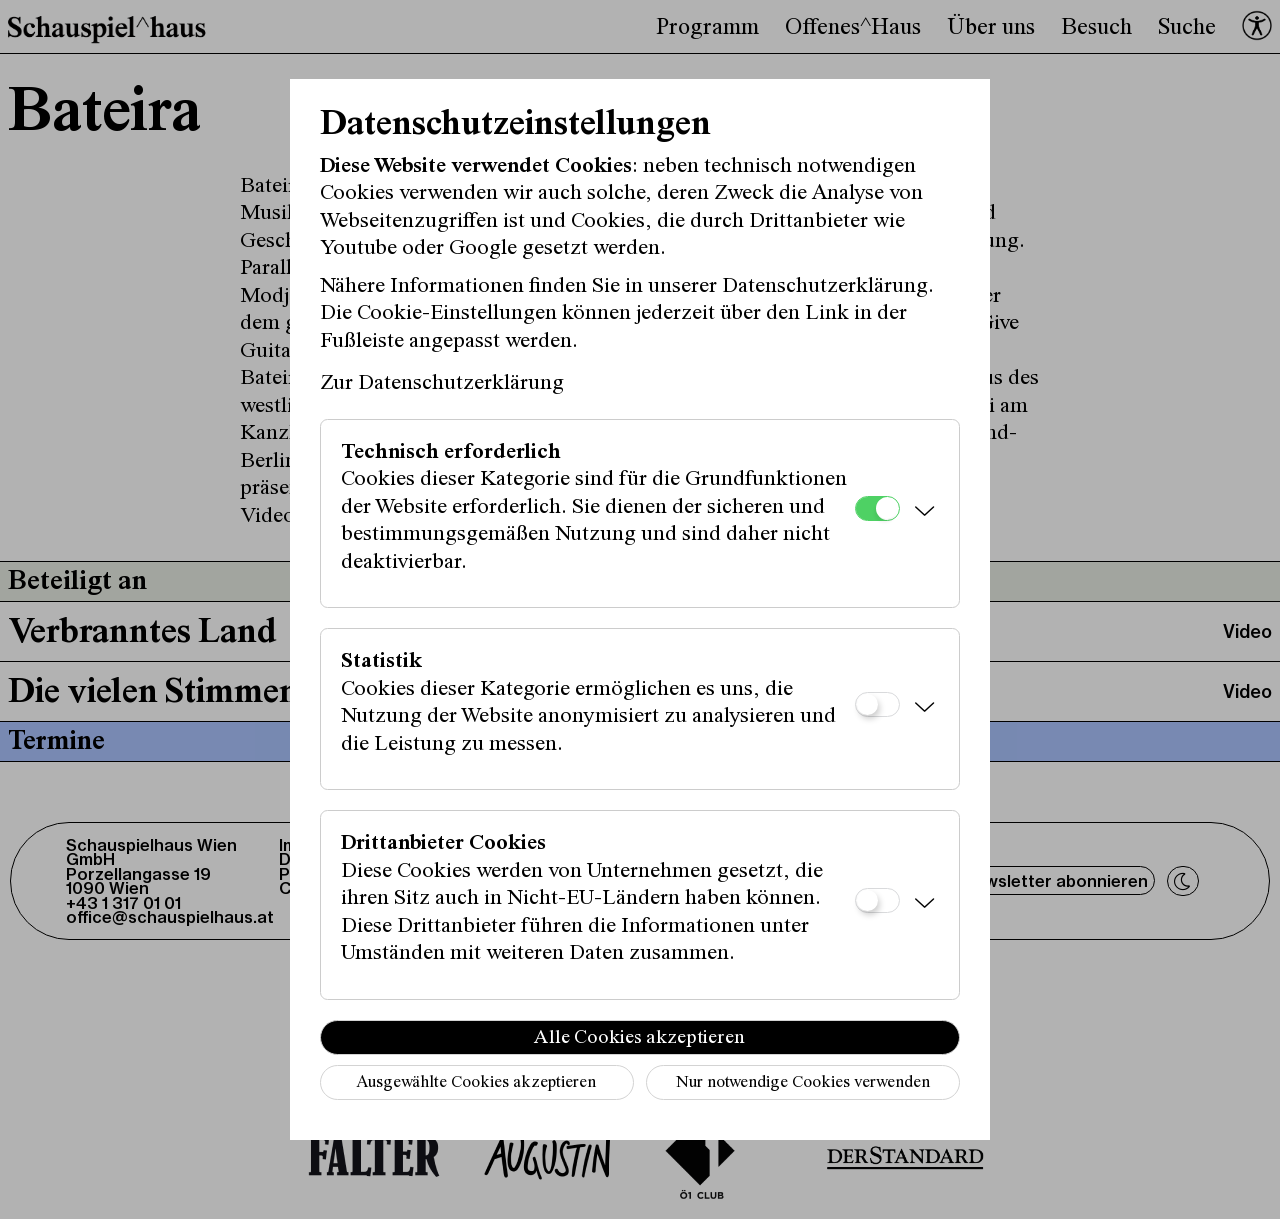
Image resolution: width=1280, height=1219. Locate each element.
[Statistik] (877, 704)
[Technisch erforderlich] (877, 508)
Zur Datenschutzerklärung (442, 384)
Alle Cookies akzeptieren (639, 1038)
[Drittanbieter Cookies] (877, 900)
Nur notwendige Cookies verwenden (803, 1083)
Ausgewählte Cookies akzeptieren (476, 1083)
